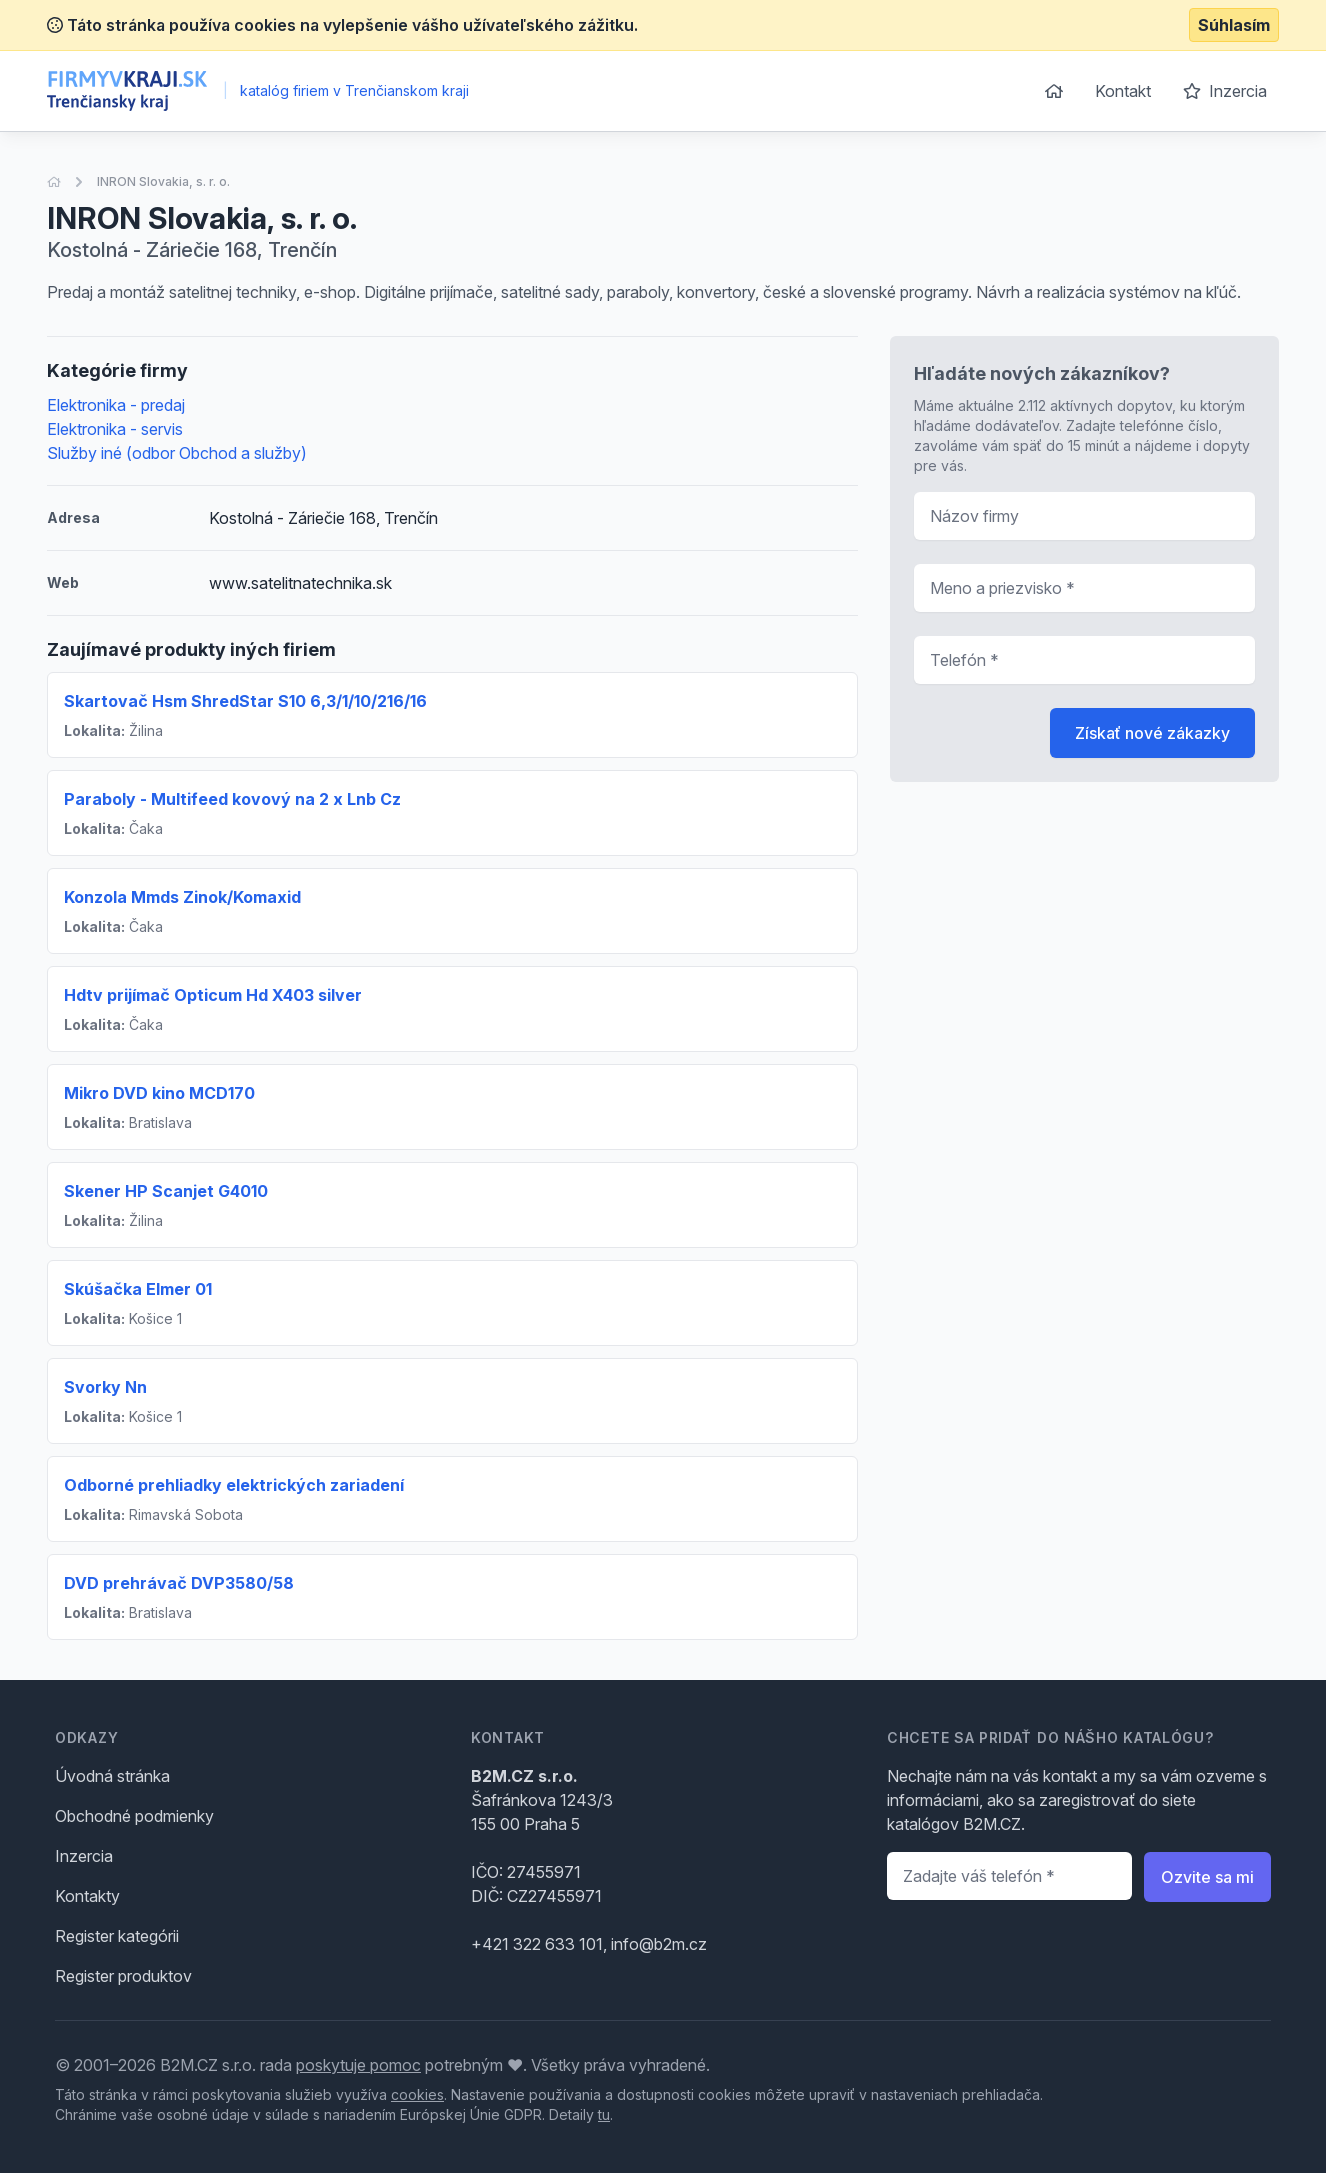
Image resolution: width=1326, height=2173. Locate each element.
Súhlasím (1234, 25)
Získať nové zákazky (1152, 733)
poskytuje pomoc (358, 2065)
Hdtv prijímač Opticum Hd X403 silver (213, 995)
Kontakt (1123, 91)
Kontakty (87, 1896)
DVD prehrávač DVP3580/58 (179, 1583)
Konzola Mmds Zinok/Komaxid (182, 897)
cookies (417, 2094)
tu (604, 2114)
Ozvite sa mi (1207, 1877)
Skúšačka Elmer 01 (138, 1289)
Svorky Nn (105, 1387)
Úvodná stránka (112, 1776)
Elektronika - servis (115, 429)
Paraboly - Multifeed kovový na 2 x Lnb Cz (232, 799)
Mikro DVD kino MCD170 (159, 1093)
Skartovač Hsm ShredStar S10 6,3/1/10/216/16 (245, 701)
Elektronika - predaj (116, 405)
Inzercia (1225, 91)
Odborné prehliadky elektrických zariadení (234, 1485)
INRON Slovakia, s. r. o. (163, 181)
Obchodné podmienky (134, 1816)
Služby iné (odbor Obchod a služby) (177, 453)
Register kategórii (117, 1936)
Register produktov (123, 1976)
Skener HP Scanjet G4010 (166, 1191)
